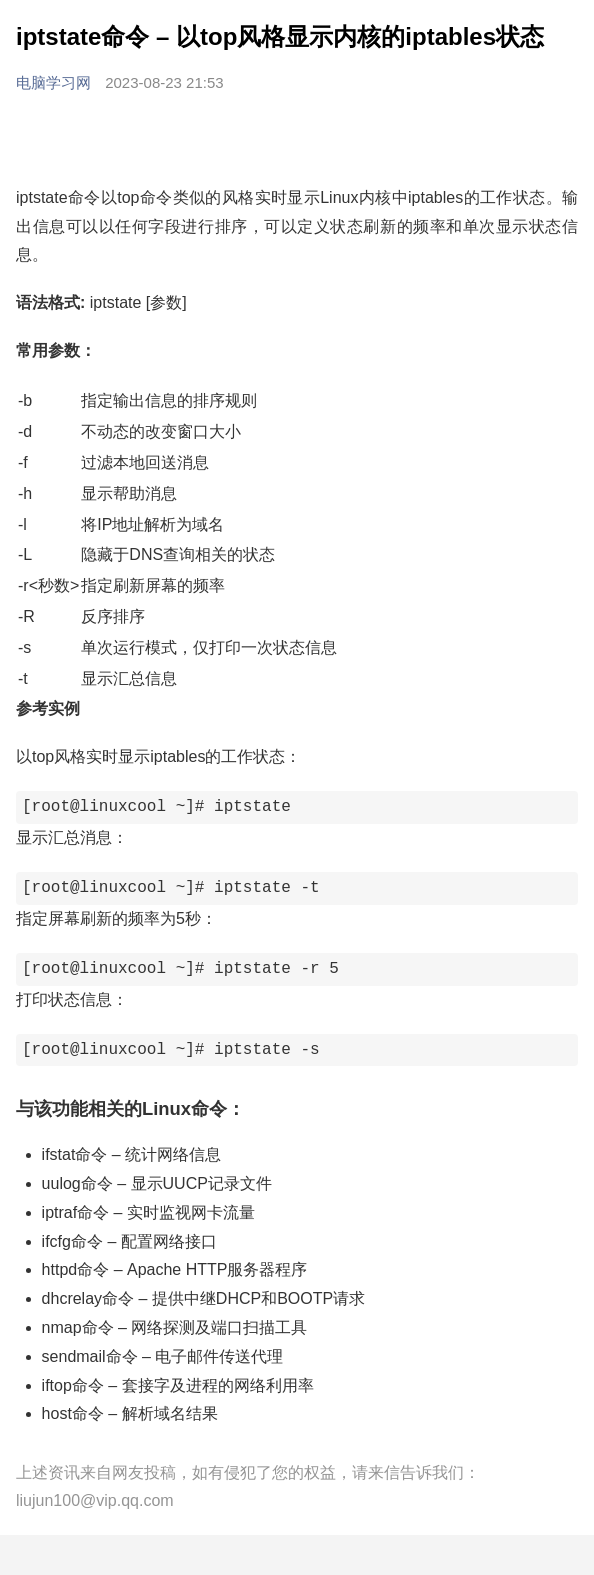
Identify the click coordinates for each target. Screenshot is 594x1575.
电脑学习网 (55, 82)
